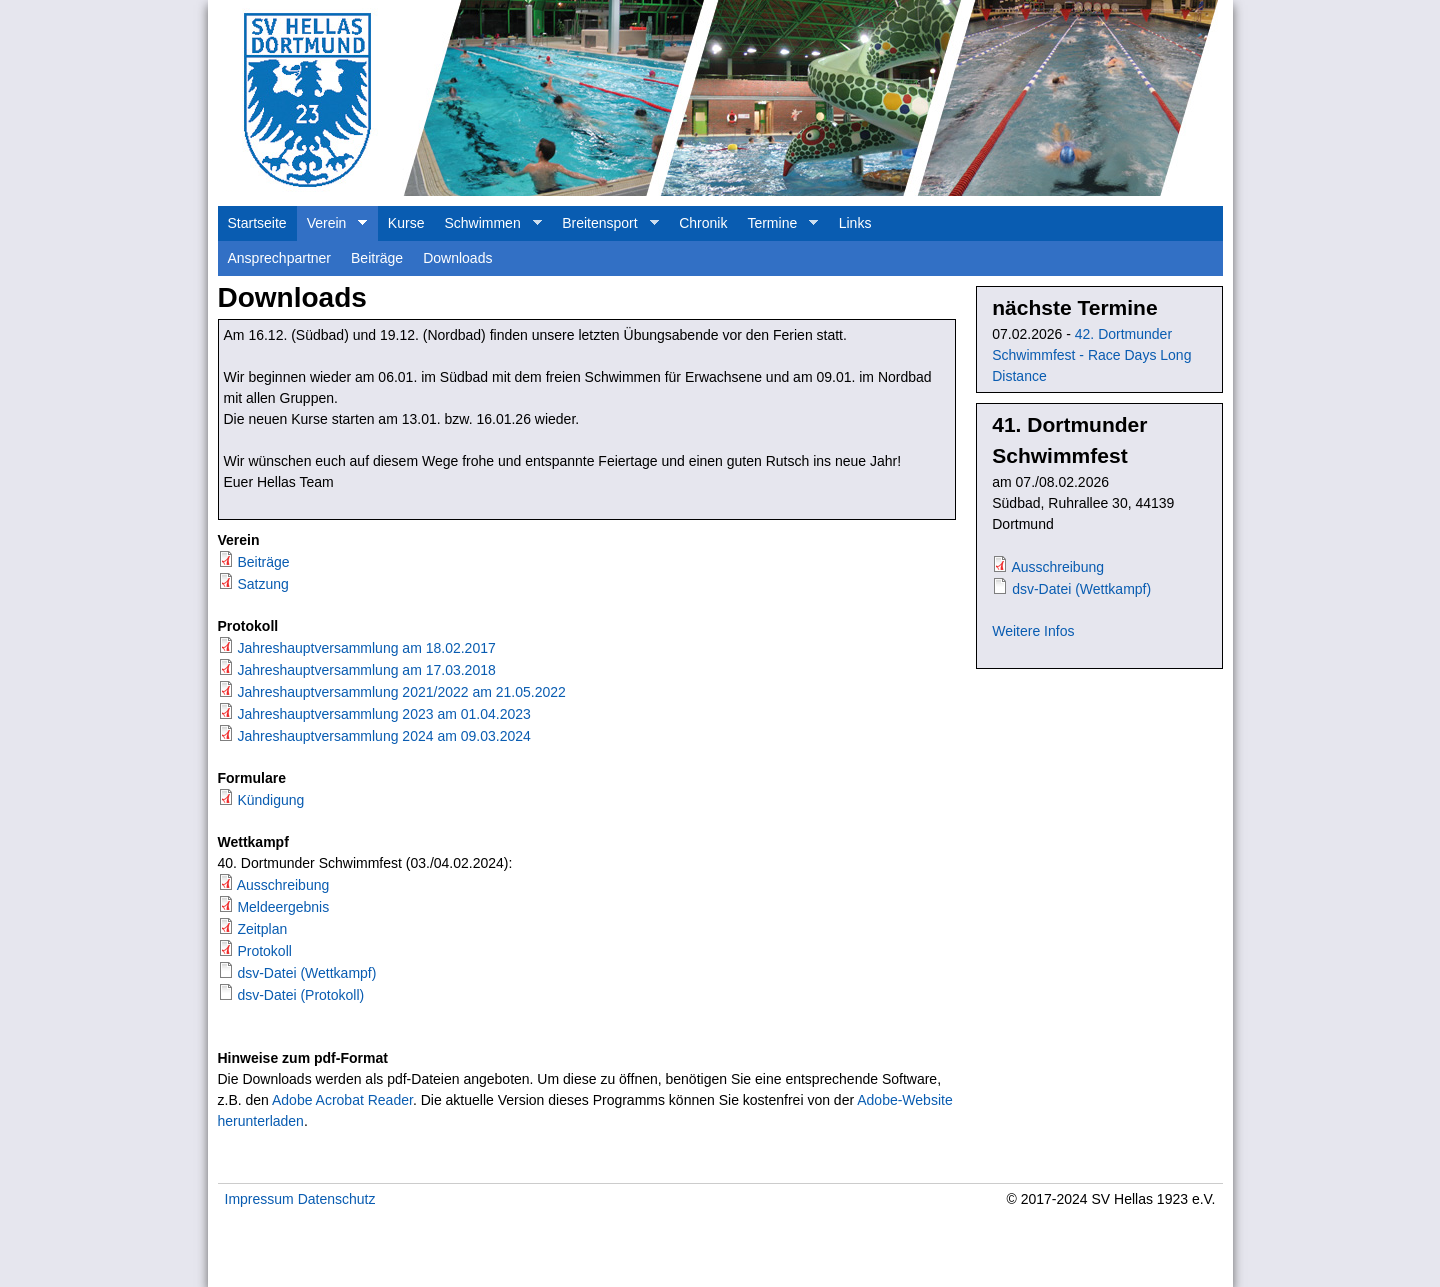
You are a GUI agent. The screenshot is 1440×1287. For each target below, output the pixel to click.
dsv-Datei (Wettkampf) (306, 973)
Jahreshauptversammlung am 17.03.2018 (366, 670)
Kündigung (270, 800)
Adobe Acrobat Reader (342, 1100)
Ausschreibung (283, 885)
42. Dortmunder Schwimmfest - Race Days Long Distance (1091, 355)
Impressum (259, 1199)
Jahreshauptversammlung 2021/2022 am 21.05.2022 (401, 692)
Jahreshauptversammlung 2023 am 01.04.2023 (383, 714)
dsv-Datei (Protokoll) (300, 995)
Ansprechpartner (280, 258)
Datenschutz (337, 1199)
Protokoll (264, 951)
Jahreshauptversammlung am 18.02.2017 (366, 648)
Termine (777, 228)
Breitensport (605, 228)
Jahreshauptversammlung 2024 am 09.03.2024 (383, 736)
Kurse (406, 223)
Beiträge (377, 258)
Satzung (262, 584)
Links (855, 223)
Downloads (457, 258)
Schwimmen (487, 228)
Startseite (257, 223)
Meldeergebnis (283, 907)
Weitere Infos (1033, 631)
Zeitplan (262, 929)
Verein (332, 228)
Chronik (703, 223)
